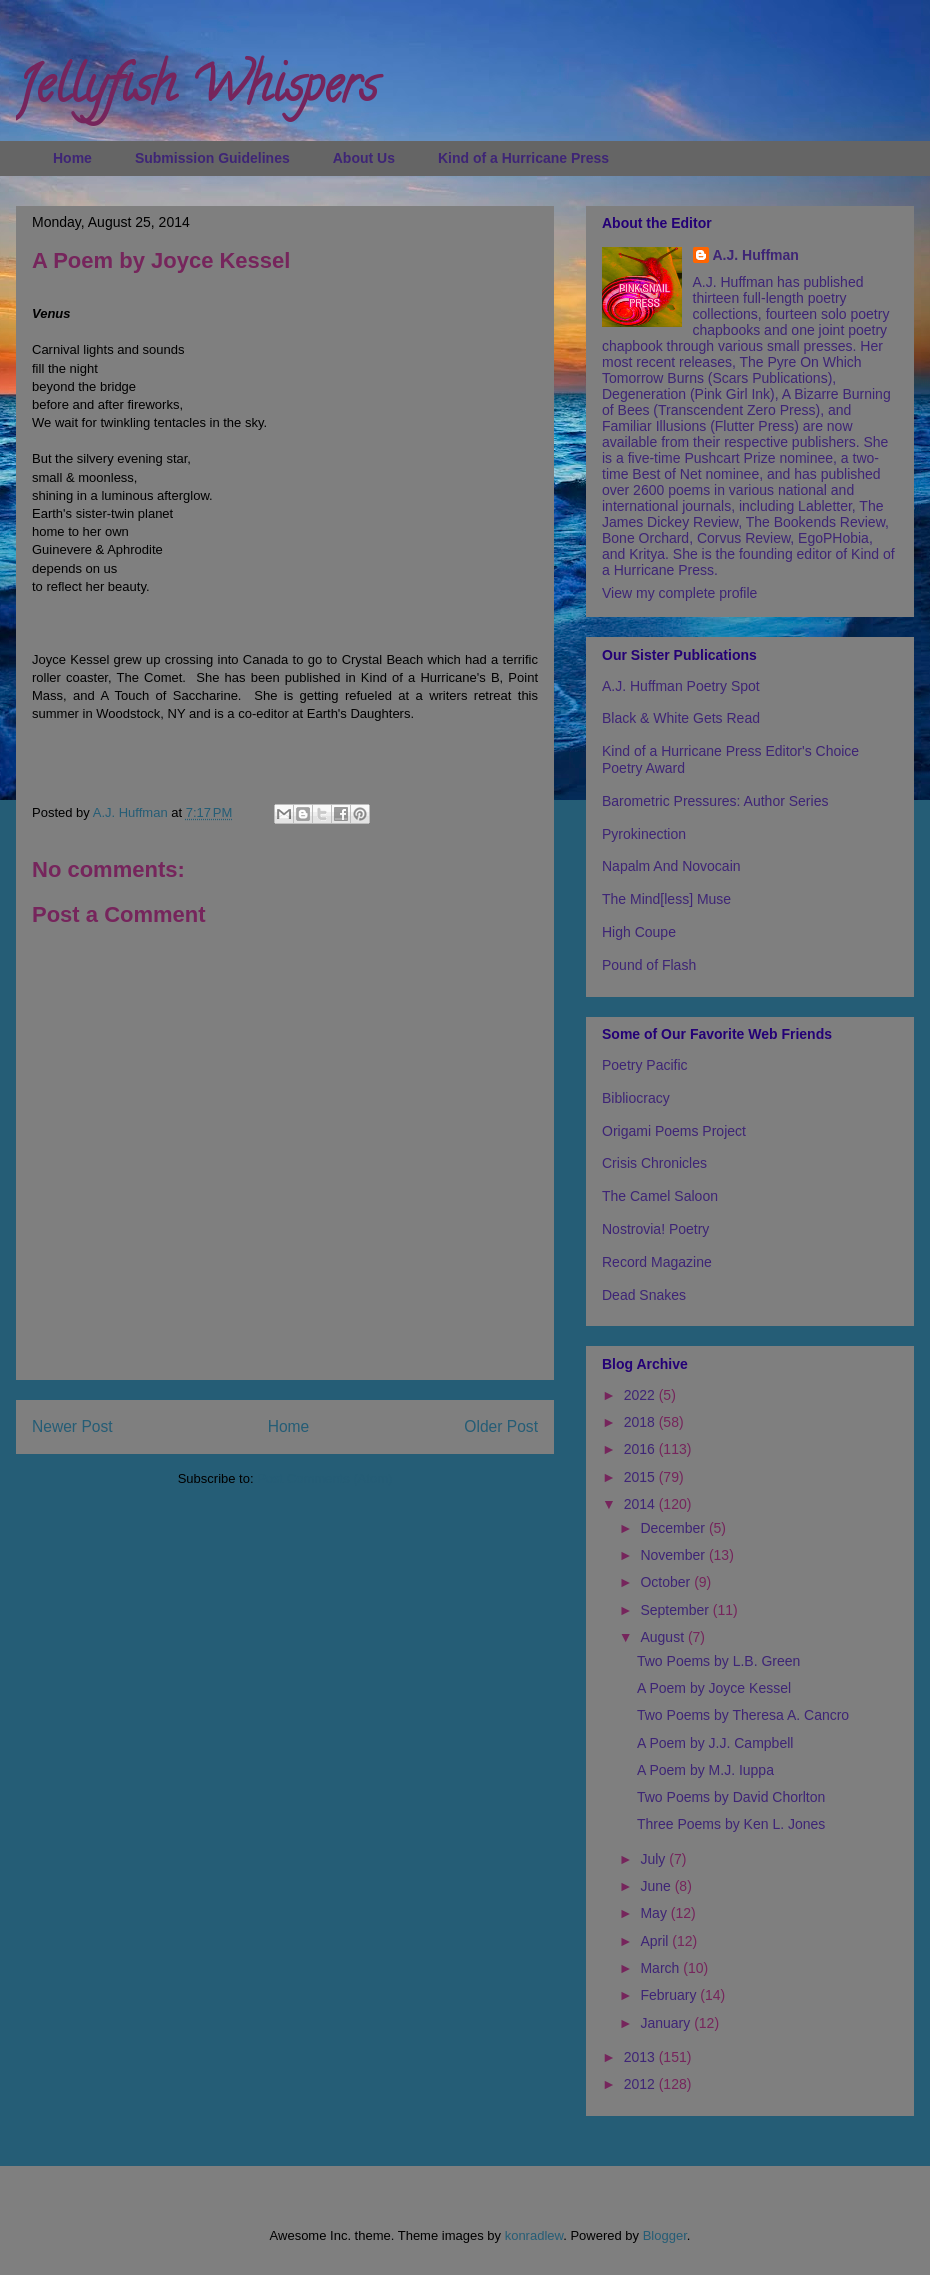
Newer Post (72, 1426)
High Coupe (639, 932)
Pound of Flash (649, 965)
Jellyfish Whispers (196, 91)
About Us (364, 158)
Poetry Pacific (645, 1065)
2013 (641, 2057)
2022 (641, 1395)
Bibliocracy (636, 1098)
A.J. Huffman (756, 255)
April (656, 1941)
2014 (641, 1504)
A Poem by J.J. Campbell (715, 1743)
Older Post (501, 1426)
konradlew (534, 2235)
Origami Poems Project (674, 1131)
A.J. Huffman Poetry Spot (681, 686)
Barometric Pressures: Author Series (715, 801)
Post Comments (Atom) (324, 1478)
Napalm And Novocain (671, 866)
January (667, 2023)
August (663, 1637)
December (674, 1528)
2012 (641, 2084)
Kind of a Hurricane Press (523, 158)
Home (72, 158)
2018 (641, 1422)
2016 (641, 1449)
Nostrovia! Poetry (655, 1229)
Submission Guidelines (212, 158)
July (654, 1859)
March (661, 1968)
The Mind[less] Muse (666, 899)
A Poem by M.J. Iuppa (705, 1770)
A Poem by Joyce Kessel (714, 1688)
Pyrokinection (644, 834)
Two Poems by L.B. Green (718, 1661)
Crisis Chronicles (654, 1163)
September (676, 1610)
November (674, 1555)
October (667, 1582)
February (670, 1995)
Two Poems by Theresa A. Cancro (743, 1715)
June (657, 1886)
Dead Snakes (644, 1295)
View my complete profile (679, 593)
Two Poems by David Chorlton (731, 1797)
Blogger (665, 2235)
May (655, 1913)
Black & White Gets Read (681, 718)
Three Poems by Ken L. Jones (731, 1824)
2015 (641, 1477)
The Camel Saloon (660, 1196)
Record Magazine (657, 1262)
